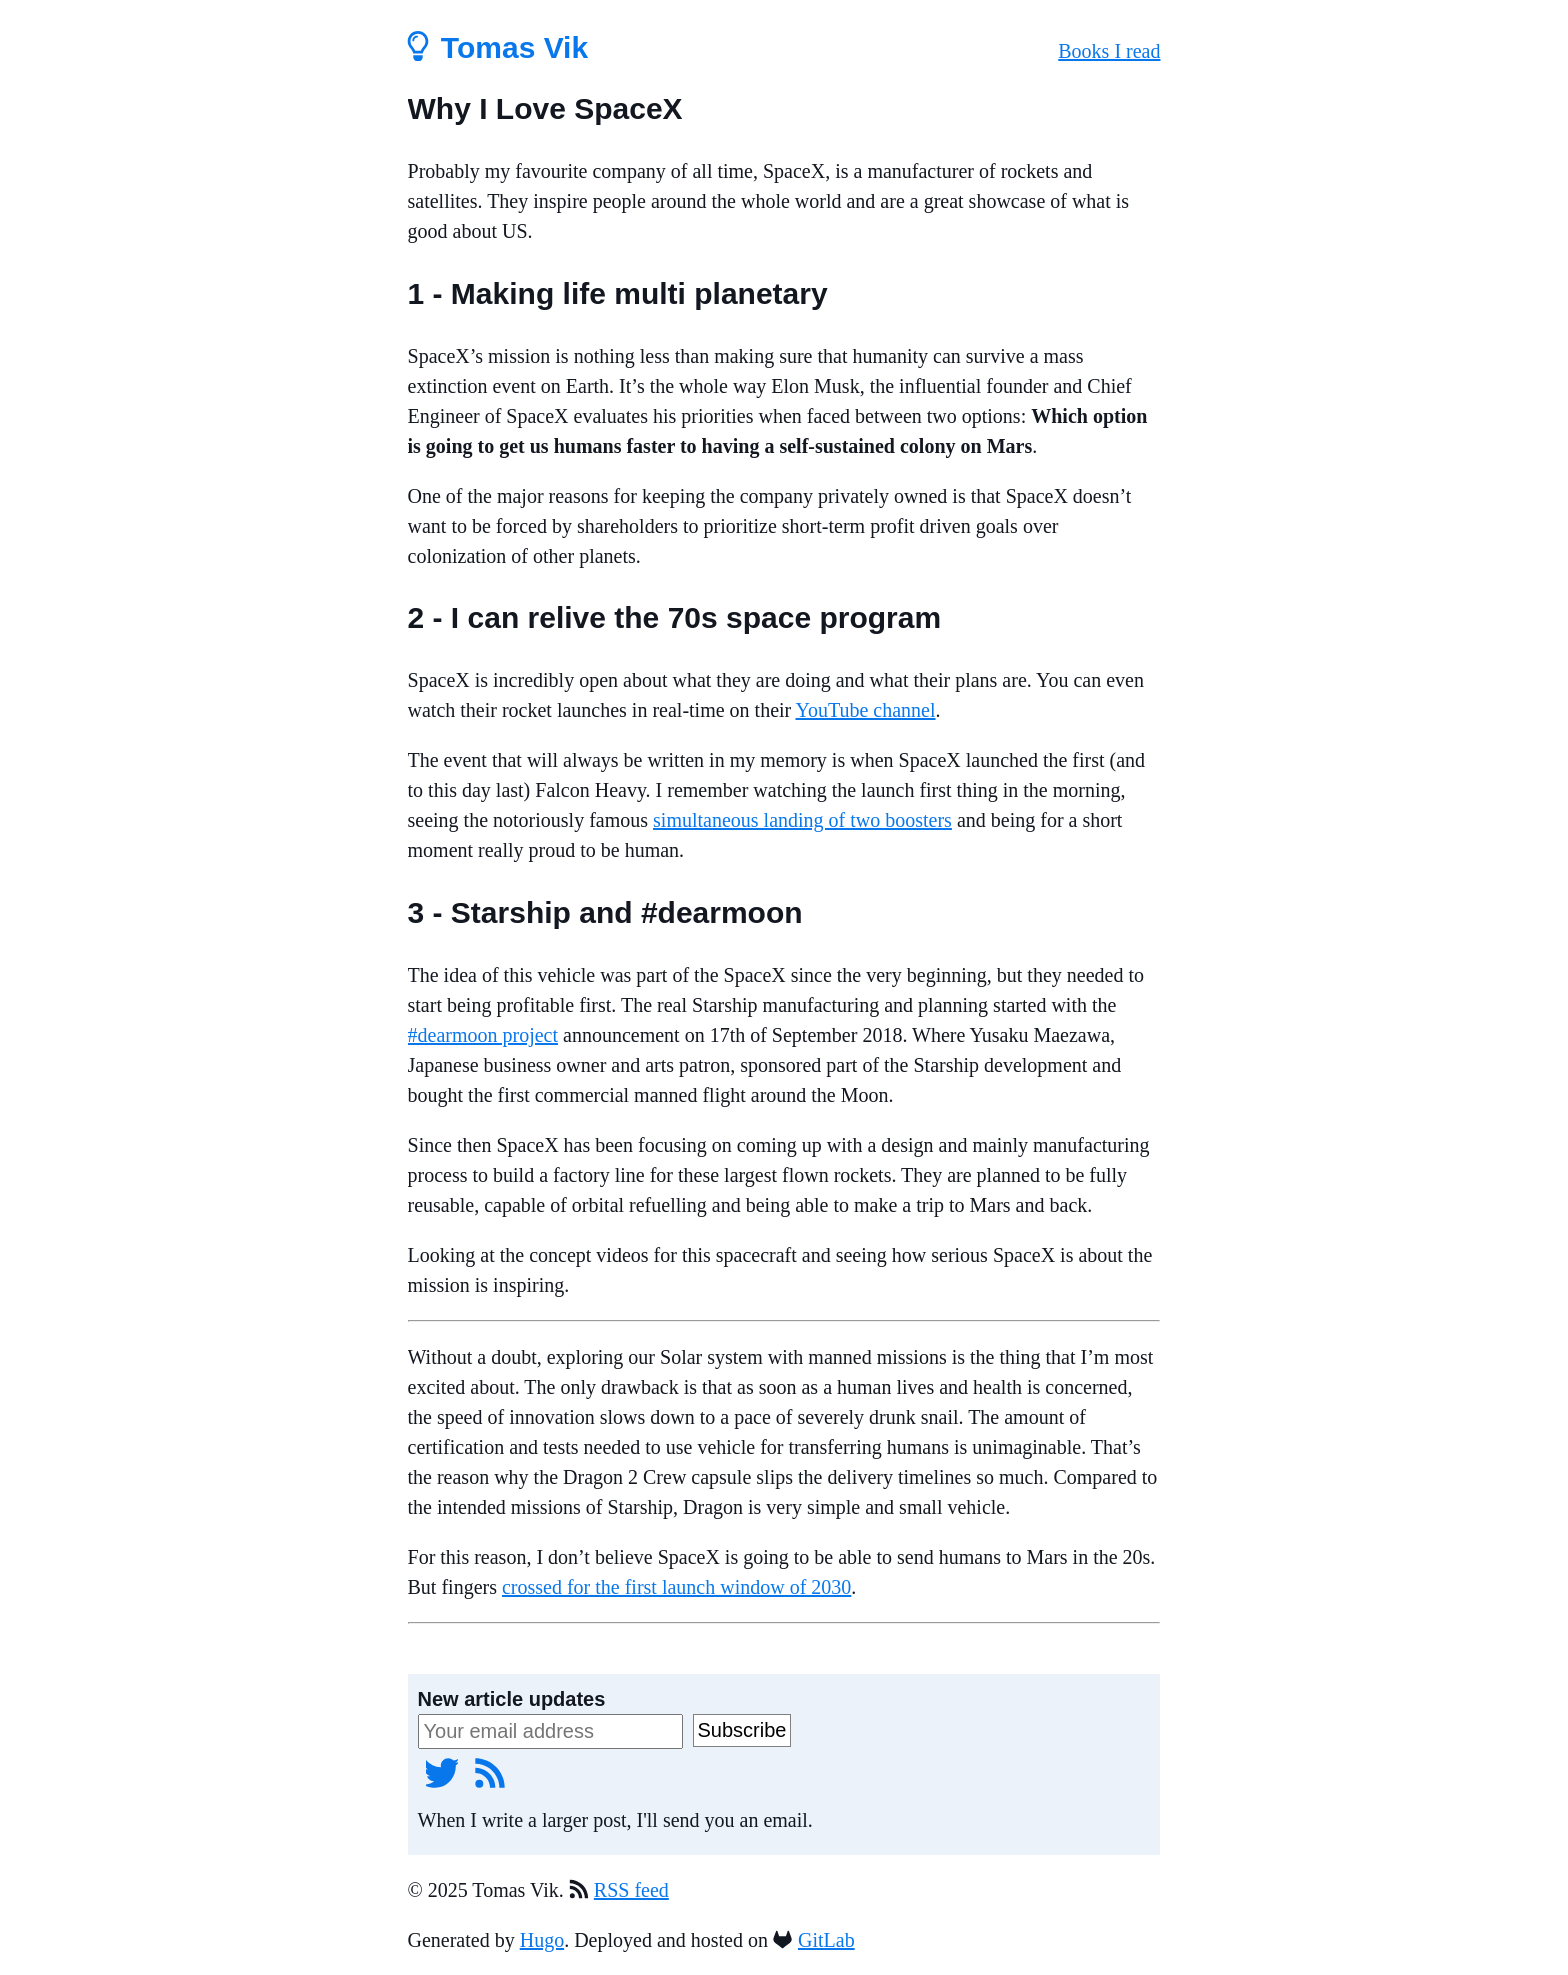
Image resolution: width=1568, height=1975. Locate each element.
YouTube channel (866, 710)
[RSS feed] (490, 1772)
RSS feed (631, 1890)
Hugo (542, 1940)
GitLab (826, 1940)
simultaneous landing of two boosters (802, 820)
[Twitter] (442, 1772)
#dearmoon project (483, 1035)
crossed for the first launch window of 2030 (676, 1587)
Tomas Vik (498, 47)
